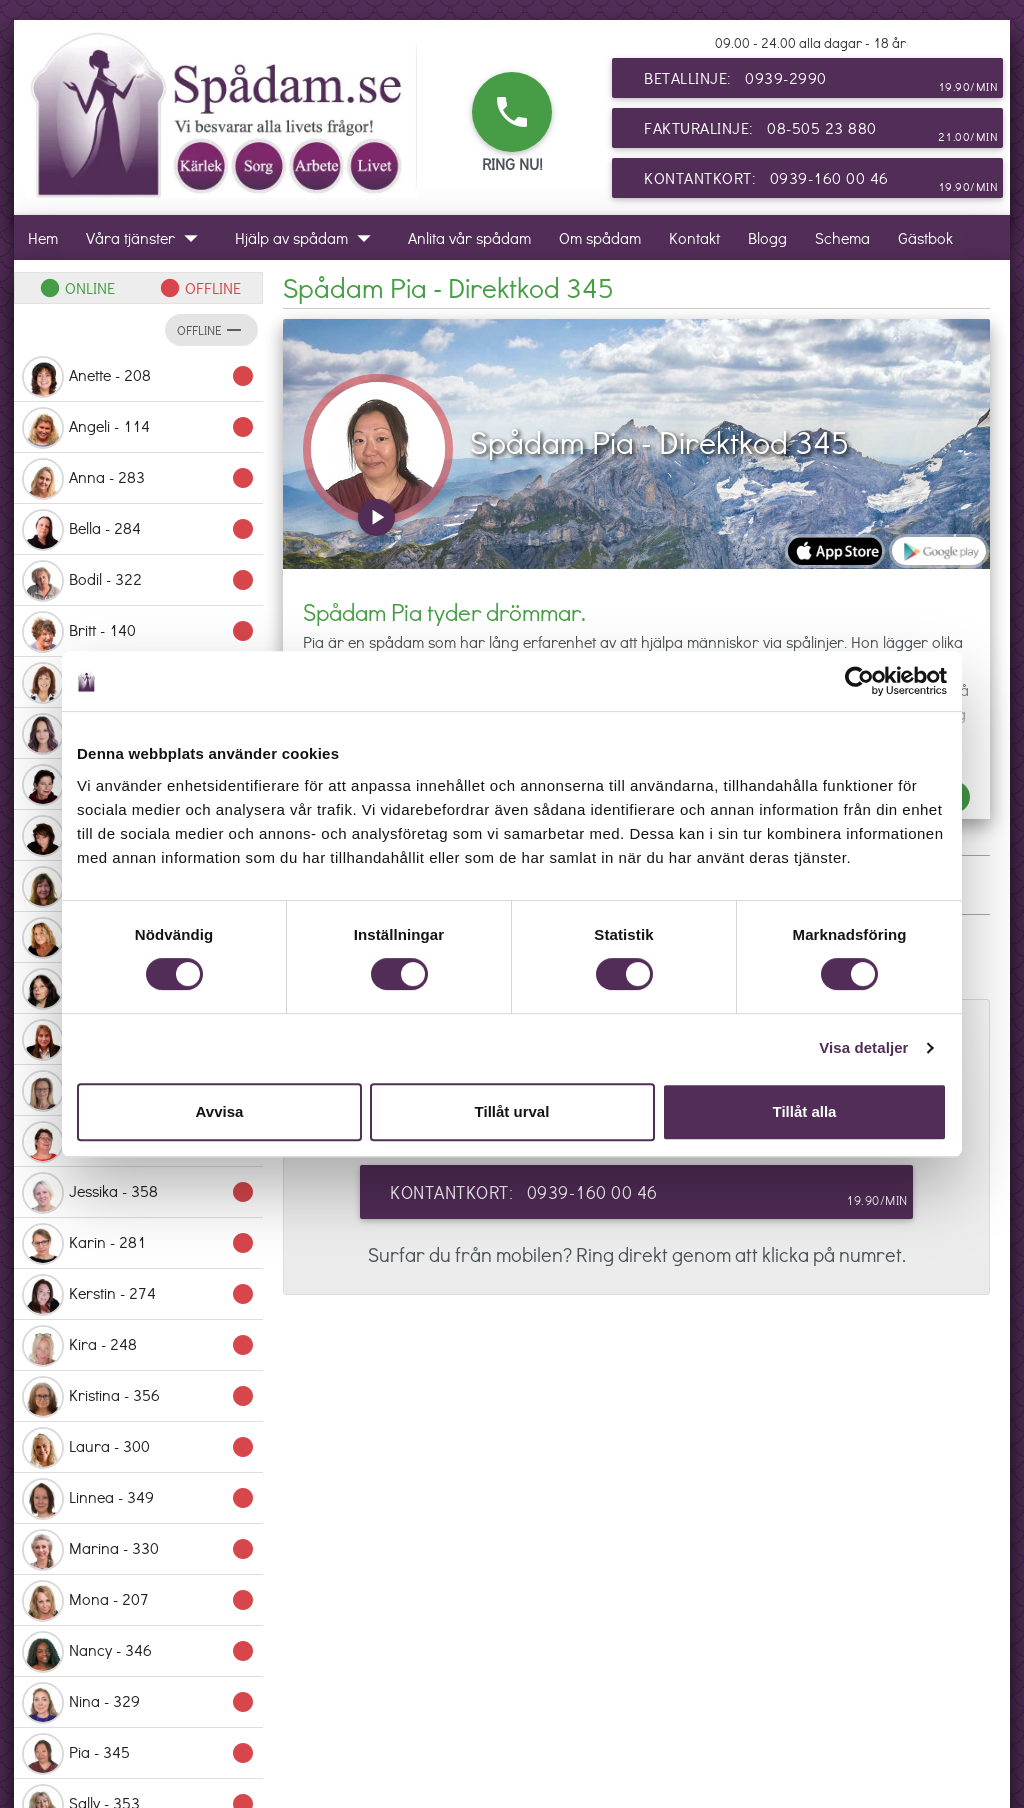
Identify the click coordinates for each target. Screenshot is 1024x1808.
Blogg (767, 237)
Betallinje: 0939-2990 (821, 82)
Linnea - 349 (138, 1499)
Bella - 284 (138, 530)
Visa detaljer (863, 1047)
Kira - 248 (138, 1346)
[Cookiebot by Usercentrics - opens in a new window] (859, 681)
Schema (842, 237)
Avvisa (220, 1111)
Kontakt (694, 237)
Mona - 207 (138, 1601)
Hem (43, 237)
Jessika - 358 (138, 1193)
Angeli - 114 (138, 428)
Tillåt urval (512, 1111)
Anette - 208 (138, 377)
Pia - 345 (138, 1754)
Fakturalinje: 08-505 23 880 (821, 132)
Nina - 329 (138, 1703)
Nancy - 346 (138, 1652)
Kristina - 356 (138, 1397)
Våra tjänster (146, 237)
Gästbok (925, 237)
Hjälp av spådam (307, 237)
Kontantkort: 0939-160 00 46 (821, 182)
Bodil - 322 (138, 581)
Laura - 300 (138, 1448)
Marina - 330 (138, 1550)
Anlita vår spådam (469, 237)
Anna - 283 (138, 479)
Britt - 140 (138, 632)
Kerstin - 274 (138, 1295)
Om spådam (600, 237)
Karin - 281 (138, 1244)
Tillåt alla (805, 1111)
